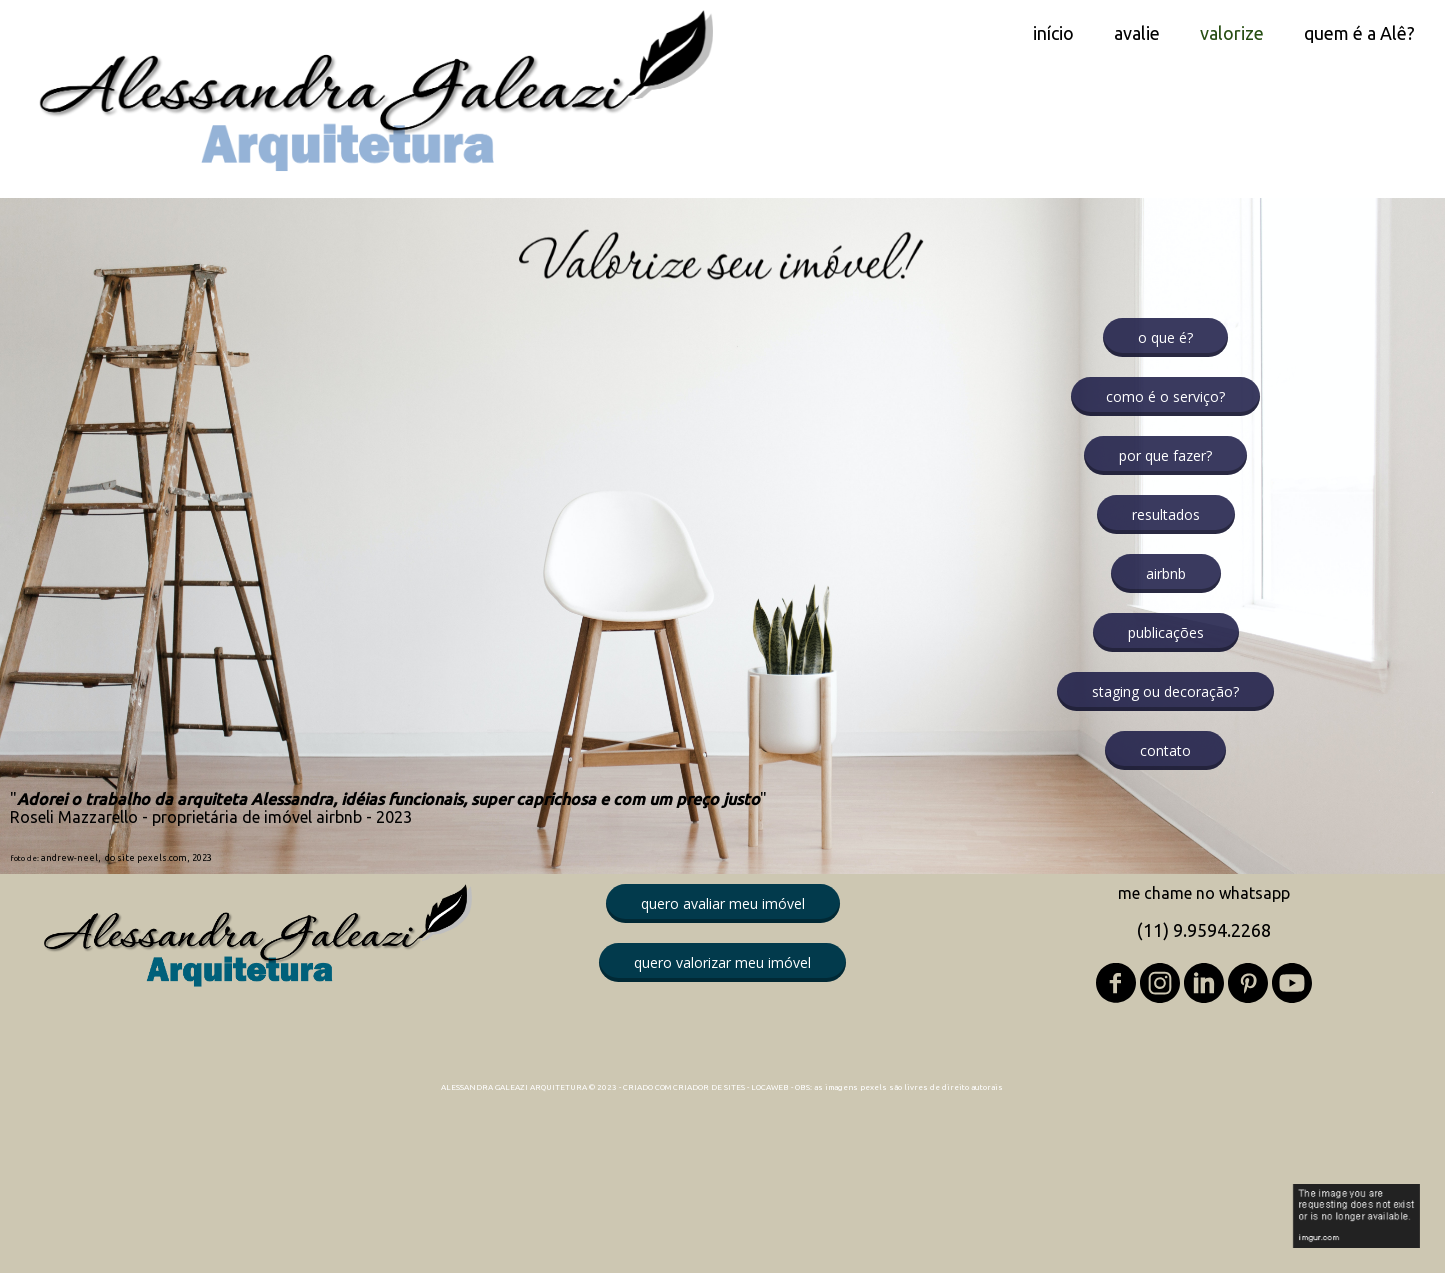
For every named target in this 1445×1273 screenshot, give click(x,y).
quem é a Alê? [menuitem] (1359, 33)
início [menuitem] (1053, 33)
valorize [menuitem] (1232, 33)
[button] (1165, 337)
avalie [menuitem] (1137, 33)
